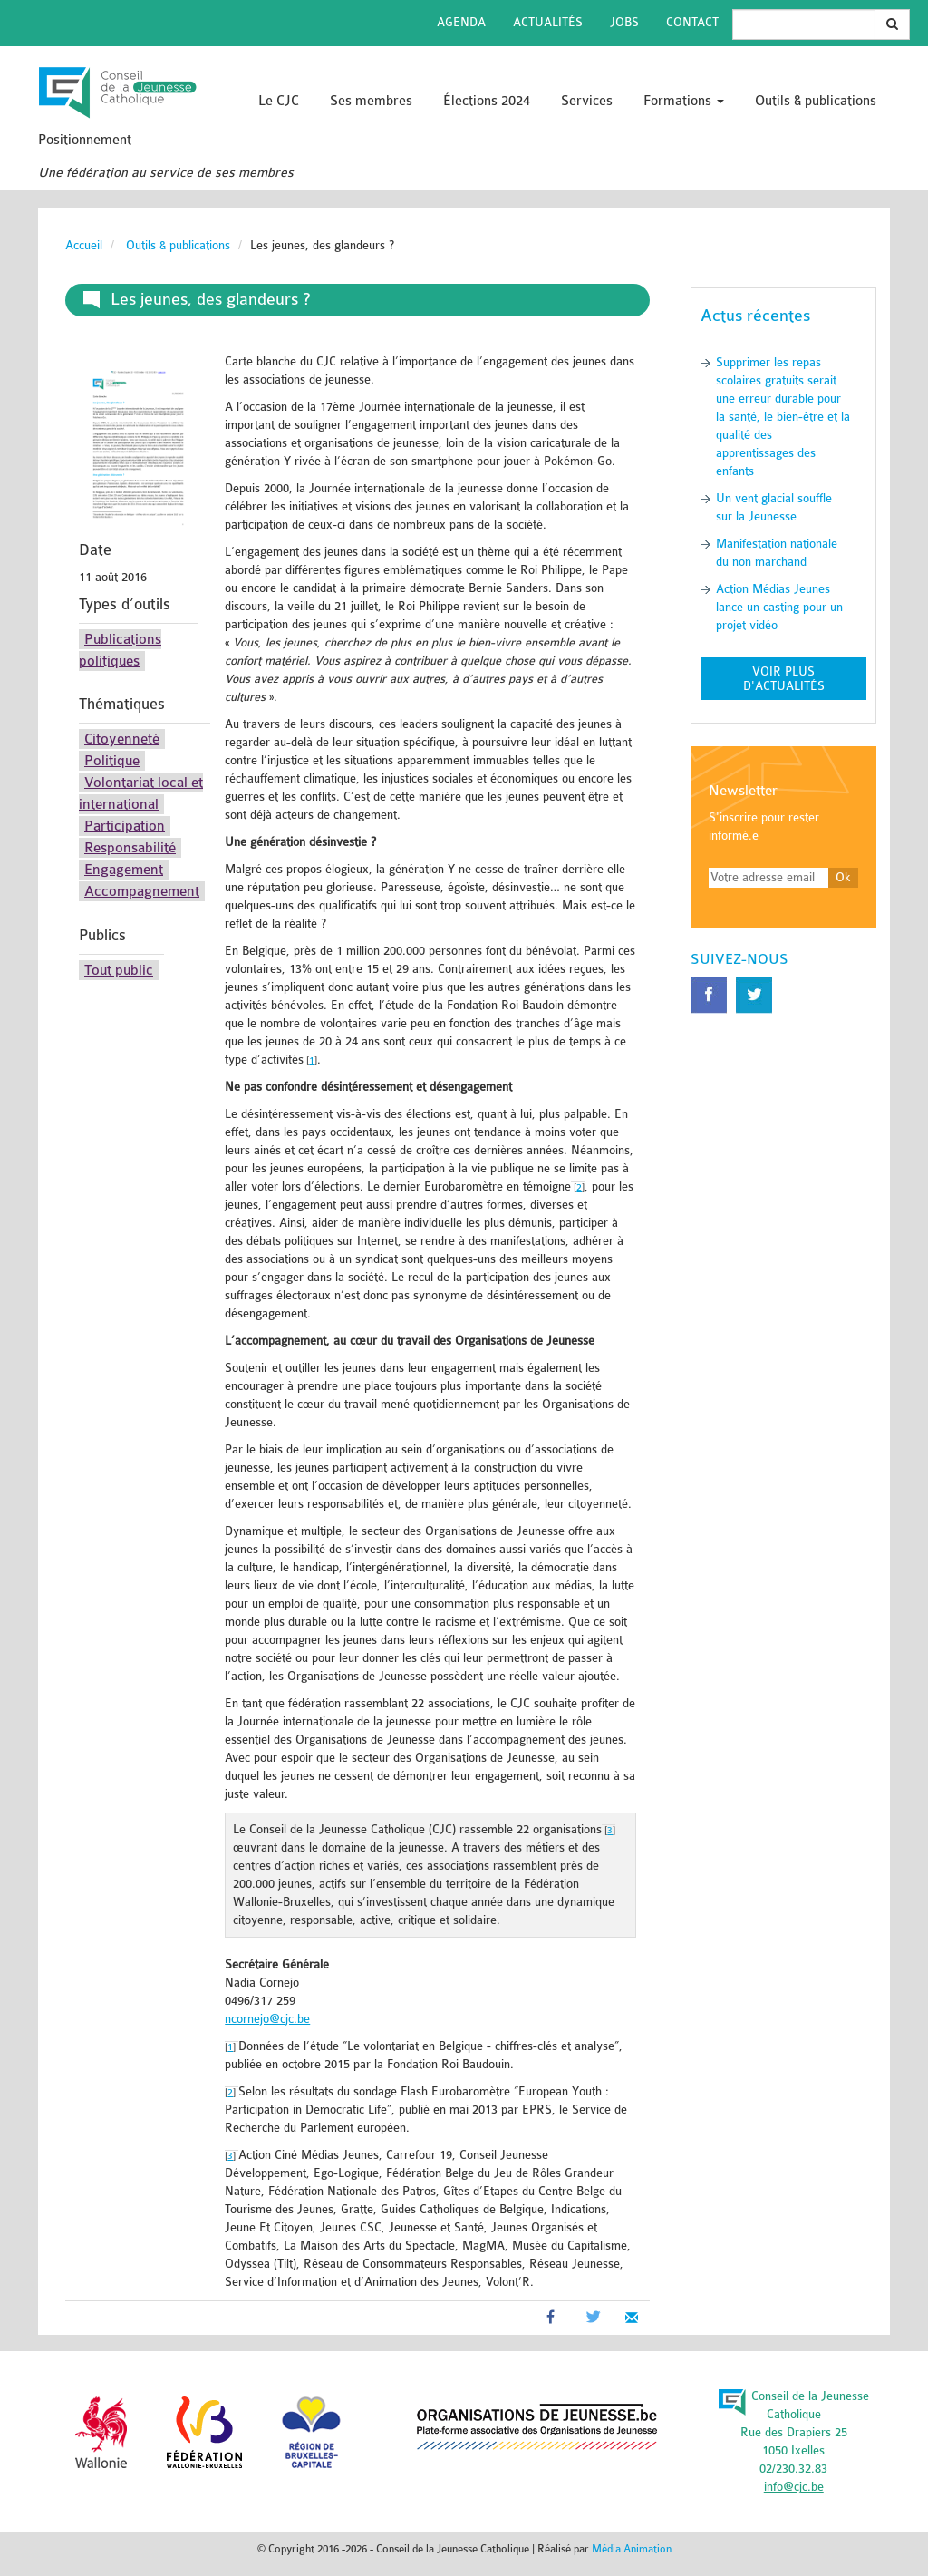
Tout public (118, 970)
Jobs (624, 22)
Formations (683, 101)
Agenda (461, 22)
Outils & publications (815, 101)
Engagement (123, 869)
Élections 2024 (486, 101)
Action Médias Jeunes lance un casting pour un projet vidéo (779, 607)
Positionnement (84, 140)
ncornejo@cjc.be (267, 2019)
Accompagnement (141, 891)
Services (587, 101)
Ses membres (371, 101)
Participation (124, 826)
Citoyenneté (122, 739)
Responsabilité (130, 848)
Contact (692, 22)
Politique (112, 761)
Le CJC (278, 101)
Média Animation (632, 2548)
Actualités (548, 22)
